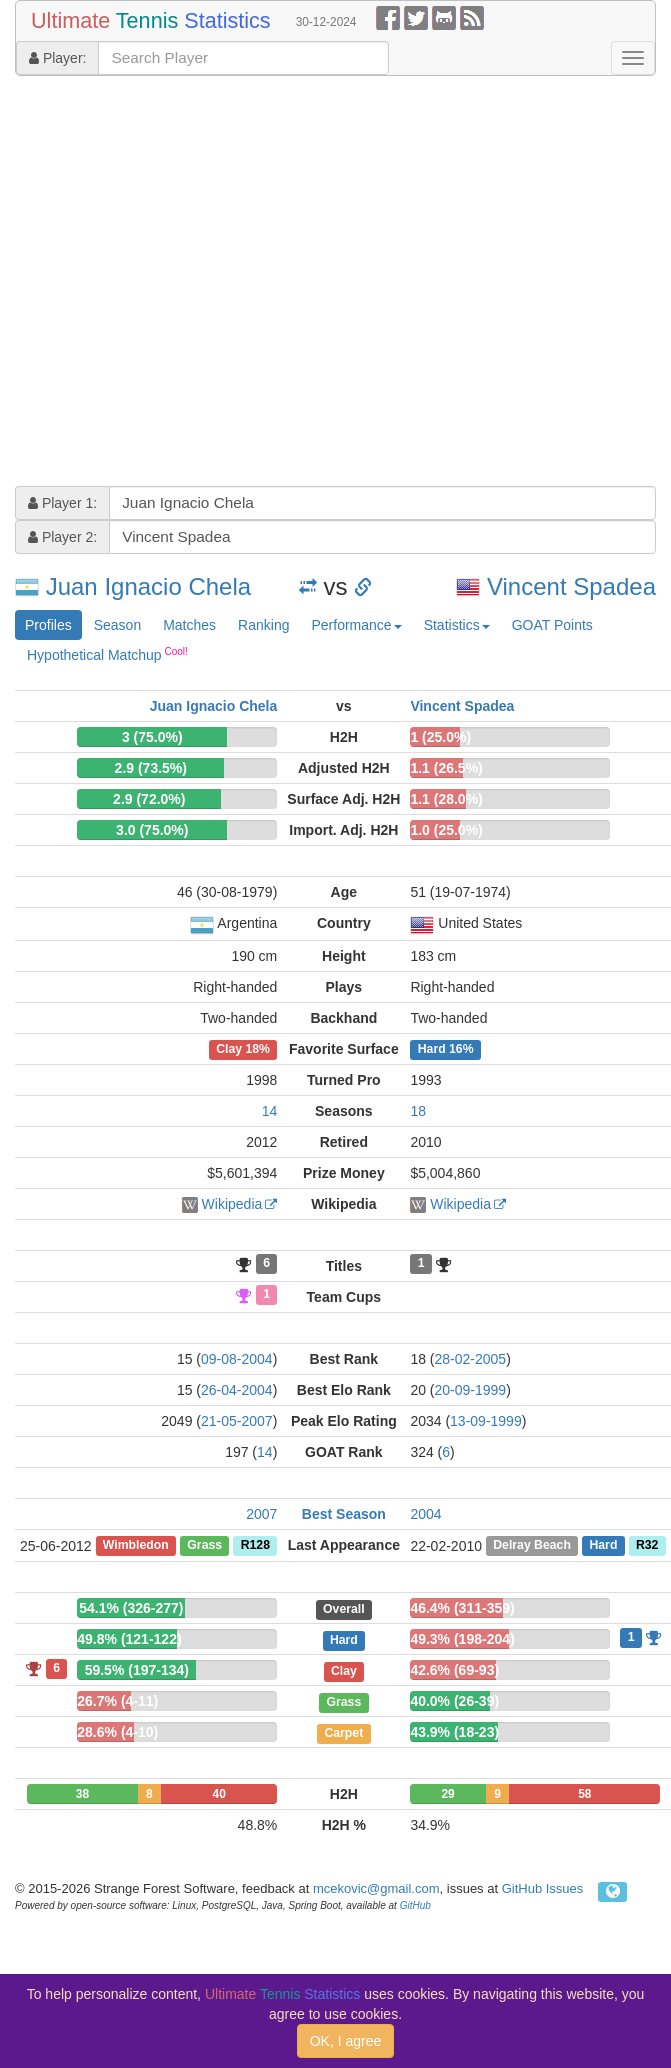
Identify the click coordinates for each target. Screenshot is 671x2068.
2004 (425, 1514)
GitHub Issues (543, 1888)
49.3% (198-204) (462, 1639)
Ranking (263, 625)
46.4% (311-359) (462, 1608)
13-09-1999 (486, 1421)
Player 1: (62, 503)
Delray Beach (532, 1546)
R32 (647, 1546)
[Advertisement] (187, 283)
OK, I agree (346, 2041)
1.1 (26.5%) (446, 768)
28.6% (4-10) (117, 1732)
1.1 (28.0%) (446, 799)
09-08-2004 (237, 1359)
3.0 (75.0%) (152, 830)
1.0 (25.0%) (446, 830)
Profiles (48, 625)
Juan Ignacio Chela (148, 586)
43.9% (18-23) (454, 1732)
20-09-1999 (471, 1390)
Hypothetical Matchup (107, 654)
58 (584, 1794)
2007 (261, 1514)
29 (447, 1794)
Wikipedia (232, 1204)
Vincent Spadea (571, 586)
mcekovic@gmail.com (376, 1888)
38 (82, 1794)
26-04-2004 (237, 1390)
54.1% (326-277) (131, 1608)
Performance (356, 625)
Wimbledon (136, 1546)
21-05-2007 (237, 1421)
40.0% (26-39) (454, 1701)
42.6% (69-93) (454, 1670)
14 (270, 1111)
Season (117, 625)
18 (418, 1111)
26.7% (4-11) (117, 1701)
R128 (255, 1546)
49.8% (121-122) (129, 1639)
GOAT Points (552, 625)
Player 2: (62, 537)
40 (218, 1794)
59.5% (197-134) (137, 1670)
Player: (57, 58)
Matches (189, 625)
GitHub (415, 1905)
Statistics (457, 625)
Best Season (344, 1514)
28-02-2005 (471, 1359)
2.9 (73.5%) (151, 768)
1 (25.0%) (440, 737)
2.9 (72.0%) (149, 799)
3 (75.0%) (152, 737)
